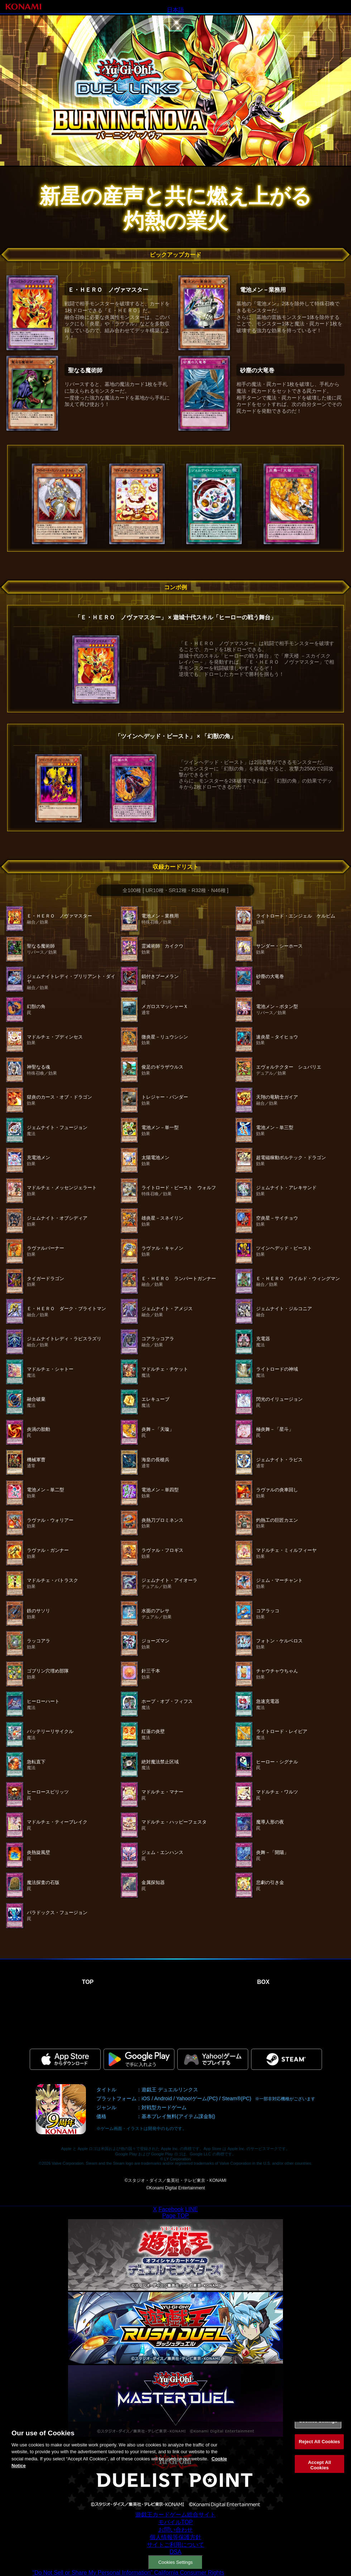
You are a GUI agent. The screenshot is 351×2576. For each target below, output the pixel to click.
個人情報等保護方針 (175, 2537)
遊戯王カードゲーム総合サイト (175, 2515)
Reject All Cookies (319, 2448)
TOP (88, 1982)
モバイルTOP (175, 2522)
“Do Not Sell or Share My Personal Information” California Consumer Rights (128, 2573)
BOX (263, 1982)
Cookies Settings (175, 2562)
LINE (191, 2209)
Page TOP (175, 2216)
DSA (176, 2552)
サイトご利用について (175, 2545)
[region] (175, 2453)
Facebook (170, 2209)
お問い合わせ (175, 2530)
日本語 (175, 10)
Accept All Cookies (319, 2471)
